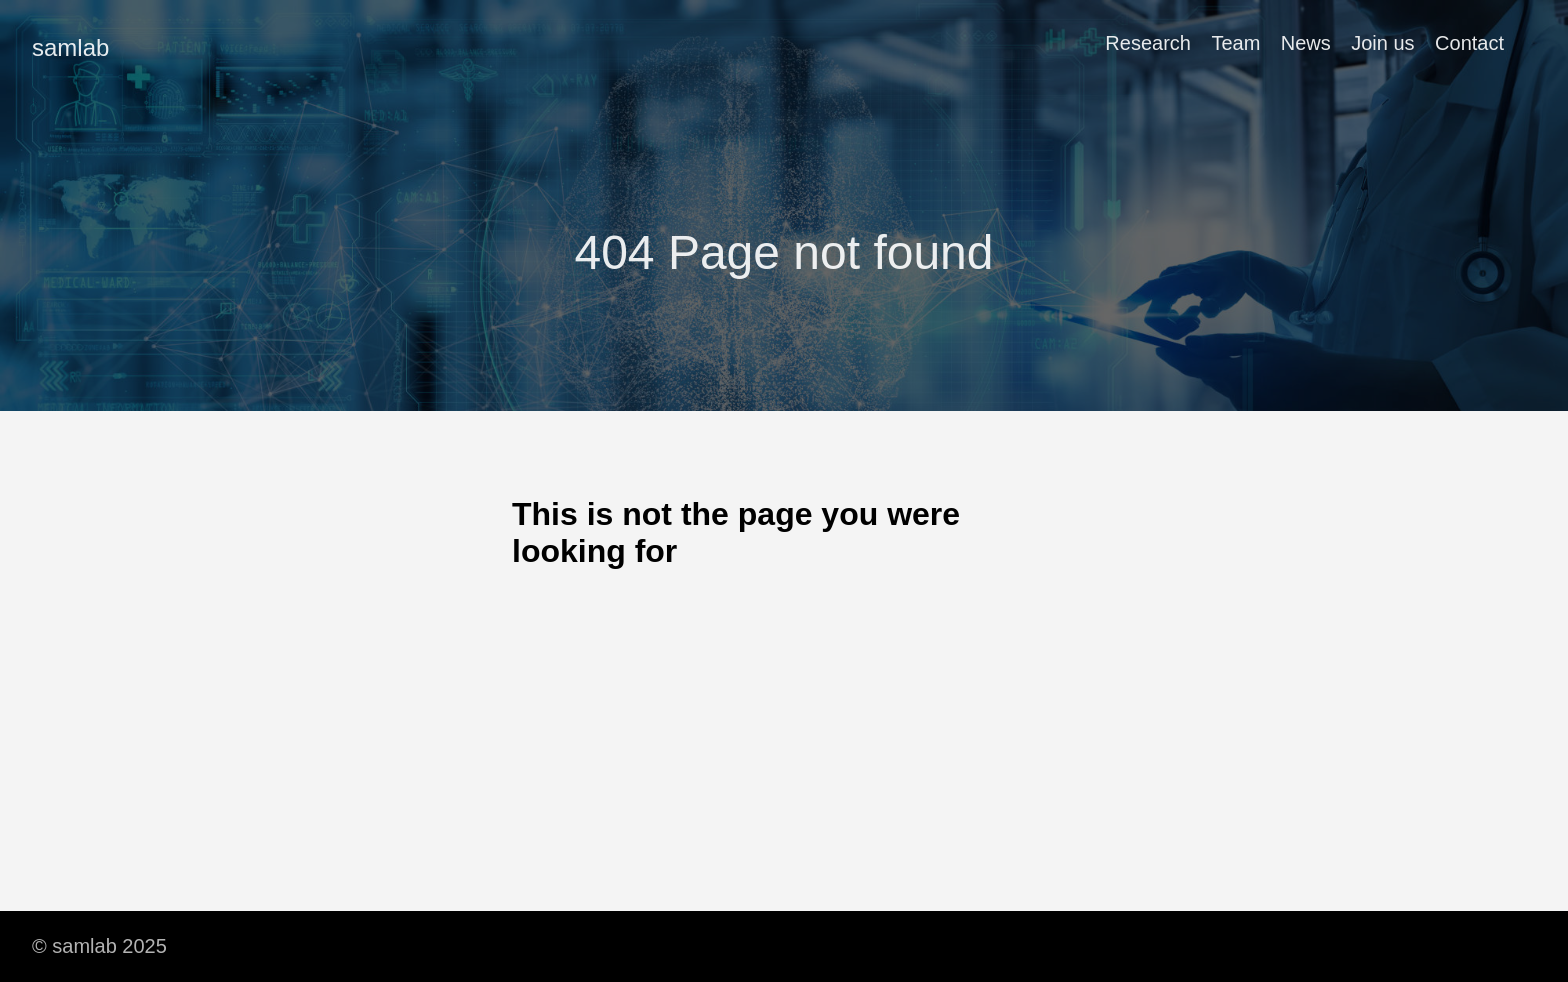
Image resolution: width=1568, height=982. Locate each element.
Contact (1469, 43)
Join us (1382, 43)
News (1306, 43)
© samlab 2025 (99, 946)
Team (1235, 43)
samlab (70, 47)
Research (1148, 43)
